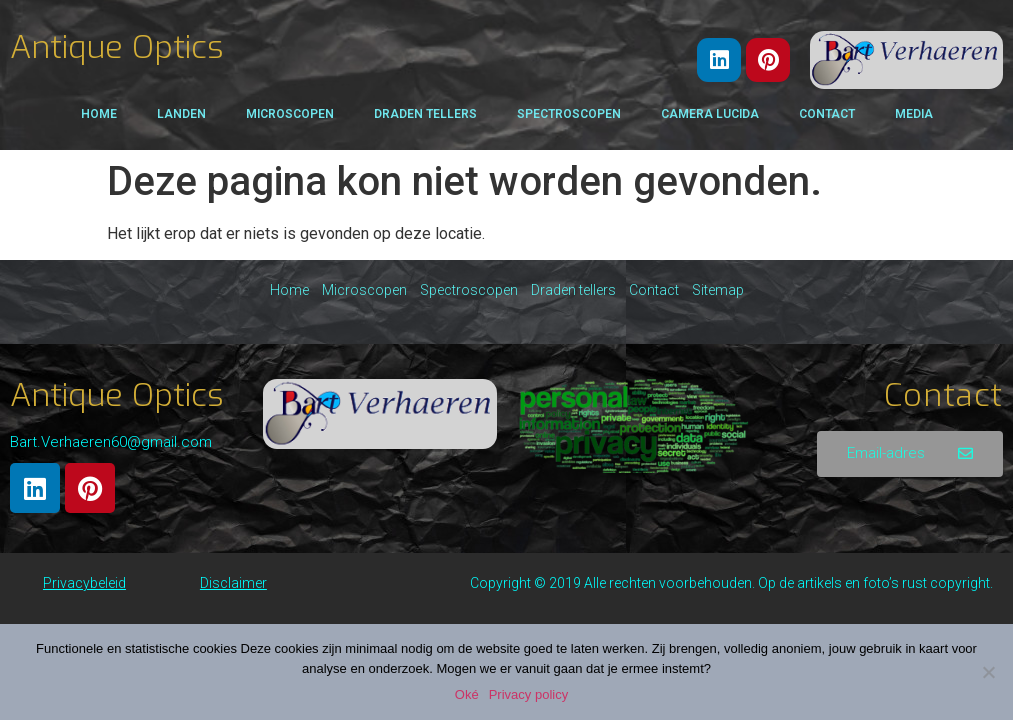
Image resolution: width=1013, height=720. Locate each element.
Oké (467, 694)
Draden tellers (425, 114)
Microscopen (290, 114)
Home (99, 114)
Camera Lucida (710, 114)
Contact (827, 114)
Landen (181, 114)
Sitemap (718, 290)
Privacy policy (528, 694)
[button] (910, 454)
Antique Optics (117, 47)
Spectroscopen (569, 114)
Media (914, 114)
